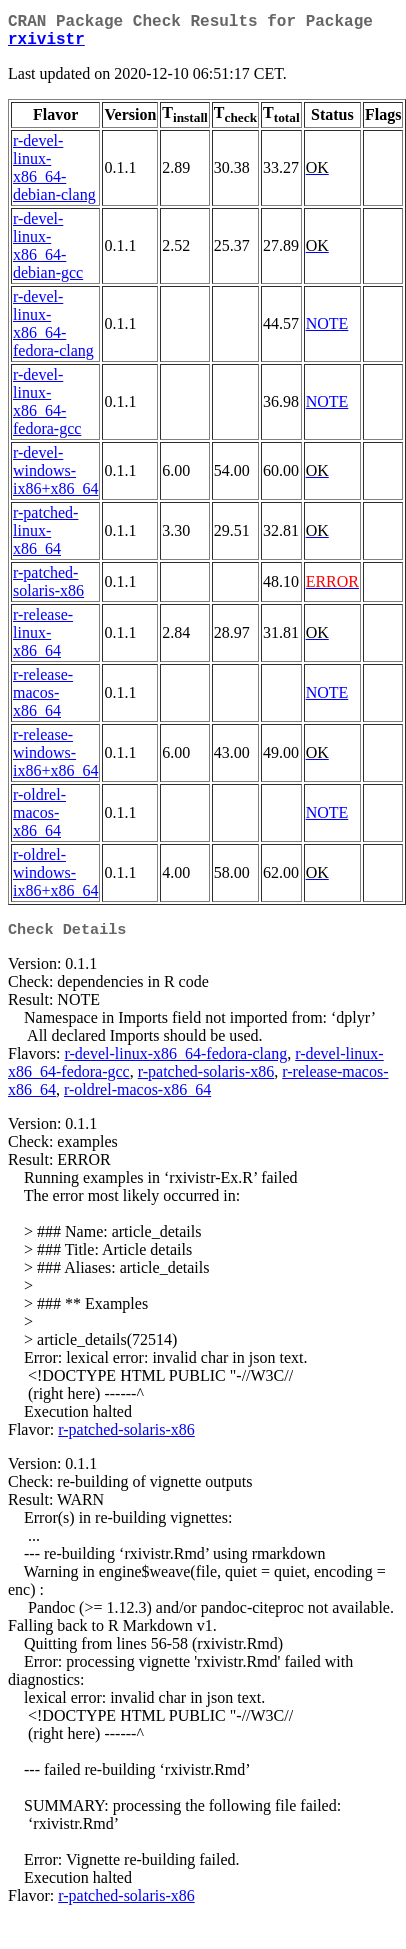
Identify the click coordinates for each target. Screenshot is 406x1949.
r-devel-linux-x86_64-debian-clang (54, 175)
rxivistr (46, 46)
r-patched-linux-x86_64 (45, 538)
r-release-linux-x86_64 (43, 640)
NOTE (327, 331)
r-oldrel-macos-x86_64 (39, 820)
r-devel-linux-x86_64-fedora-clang (53, 331)
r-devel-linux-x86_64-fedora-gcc (47, 409)
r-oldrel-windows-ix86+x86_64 (55, 880)
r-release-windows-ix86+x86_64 (55, 760)
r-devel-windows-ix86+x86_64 (55, 478)
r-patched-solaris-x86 (48, 589)
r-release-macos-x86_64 (43, 700)
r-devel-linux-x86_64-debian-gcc (48, 253)
